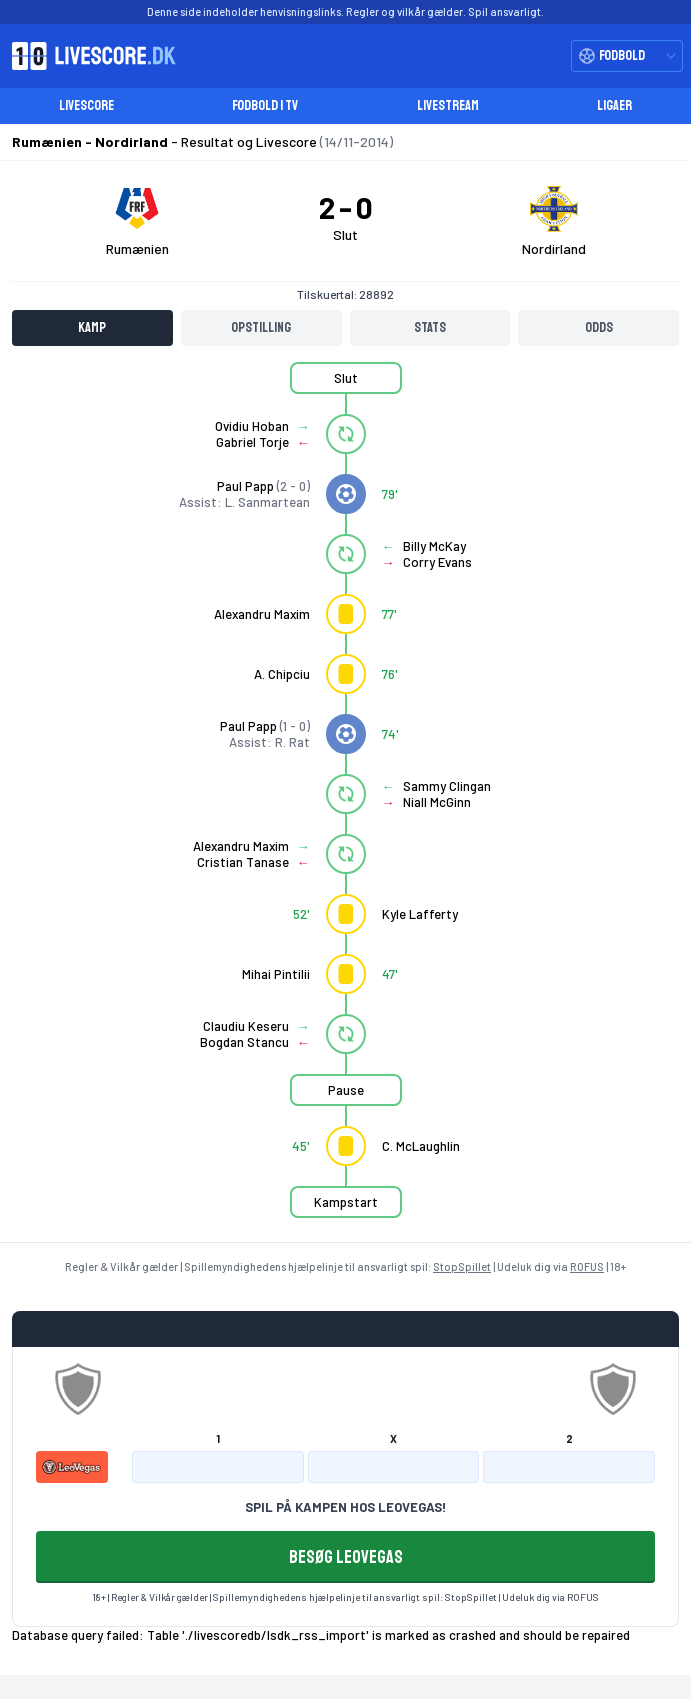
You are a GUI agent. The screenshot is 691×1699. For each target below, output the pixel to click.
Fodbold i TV (265, 105)
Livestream (448, 105)
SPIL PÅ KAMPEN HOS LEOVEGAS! (345, 1507)
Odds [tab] (599, 327)
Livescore (86, 105)
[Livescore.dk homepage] (88, 56)
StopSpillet (462, 1266)
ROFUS (587, 1266)
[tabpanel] (345, 802)
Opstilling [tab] (261, 327)
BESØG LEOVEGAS (346, 1557)
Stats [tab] (430, 327)
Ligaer (614, 105)
